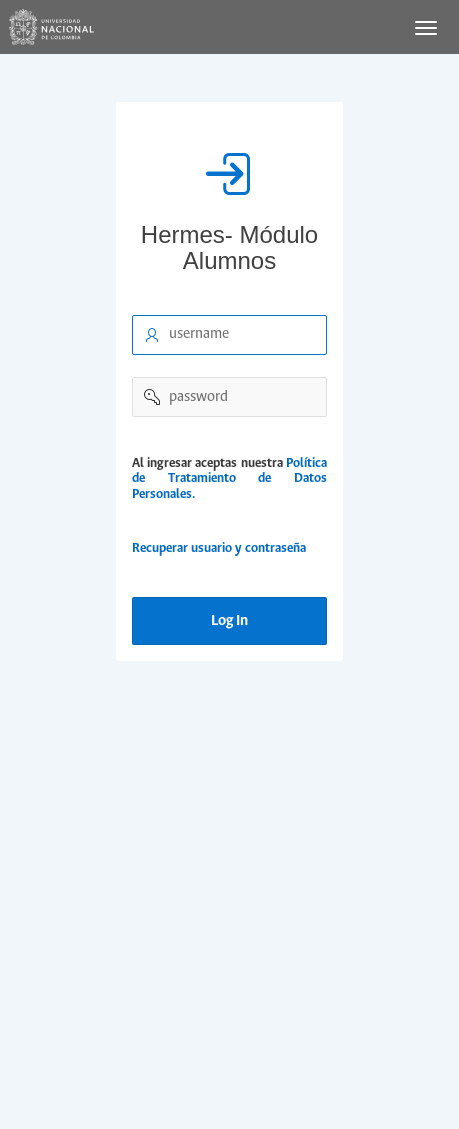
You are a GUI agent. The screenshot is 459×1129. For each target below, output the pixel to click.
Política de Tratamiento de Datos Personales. (229, 479)
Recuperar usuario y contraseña (219, 548)
